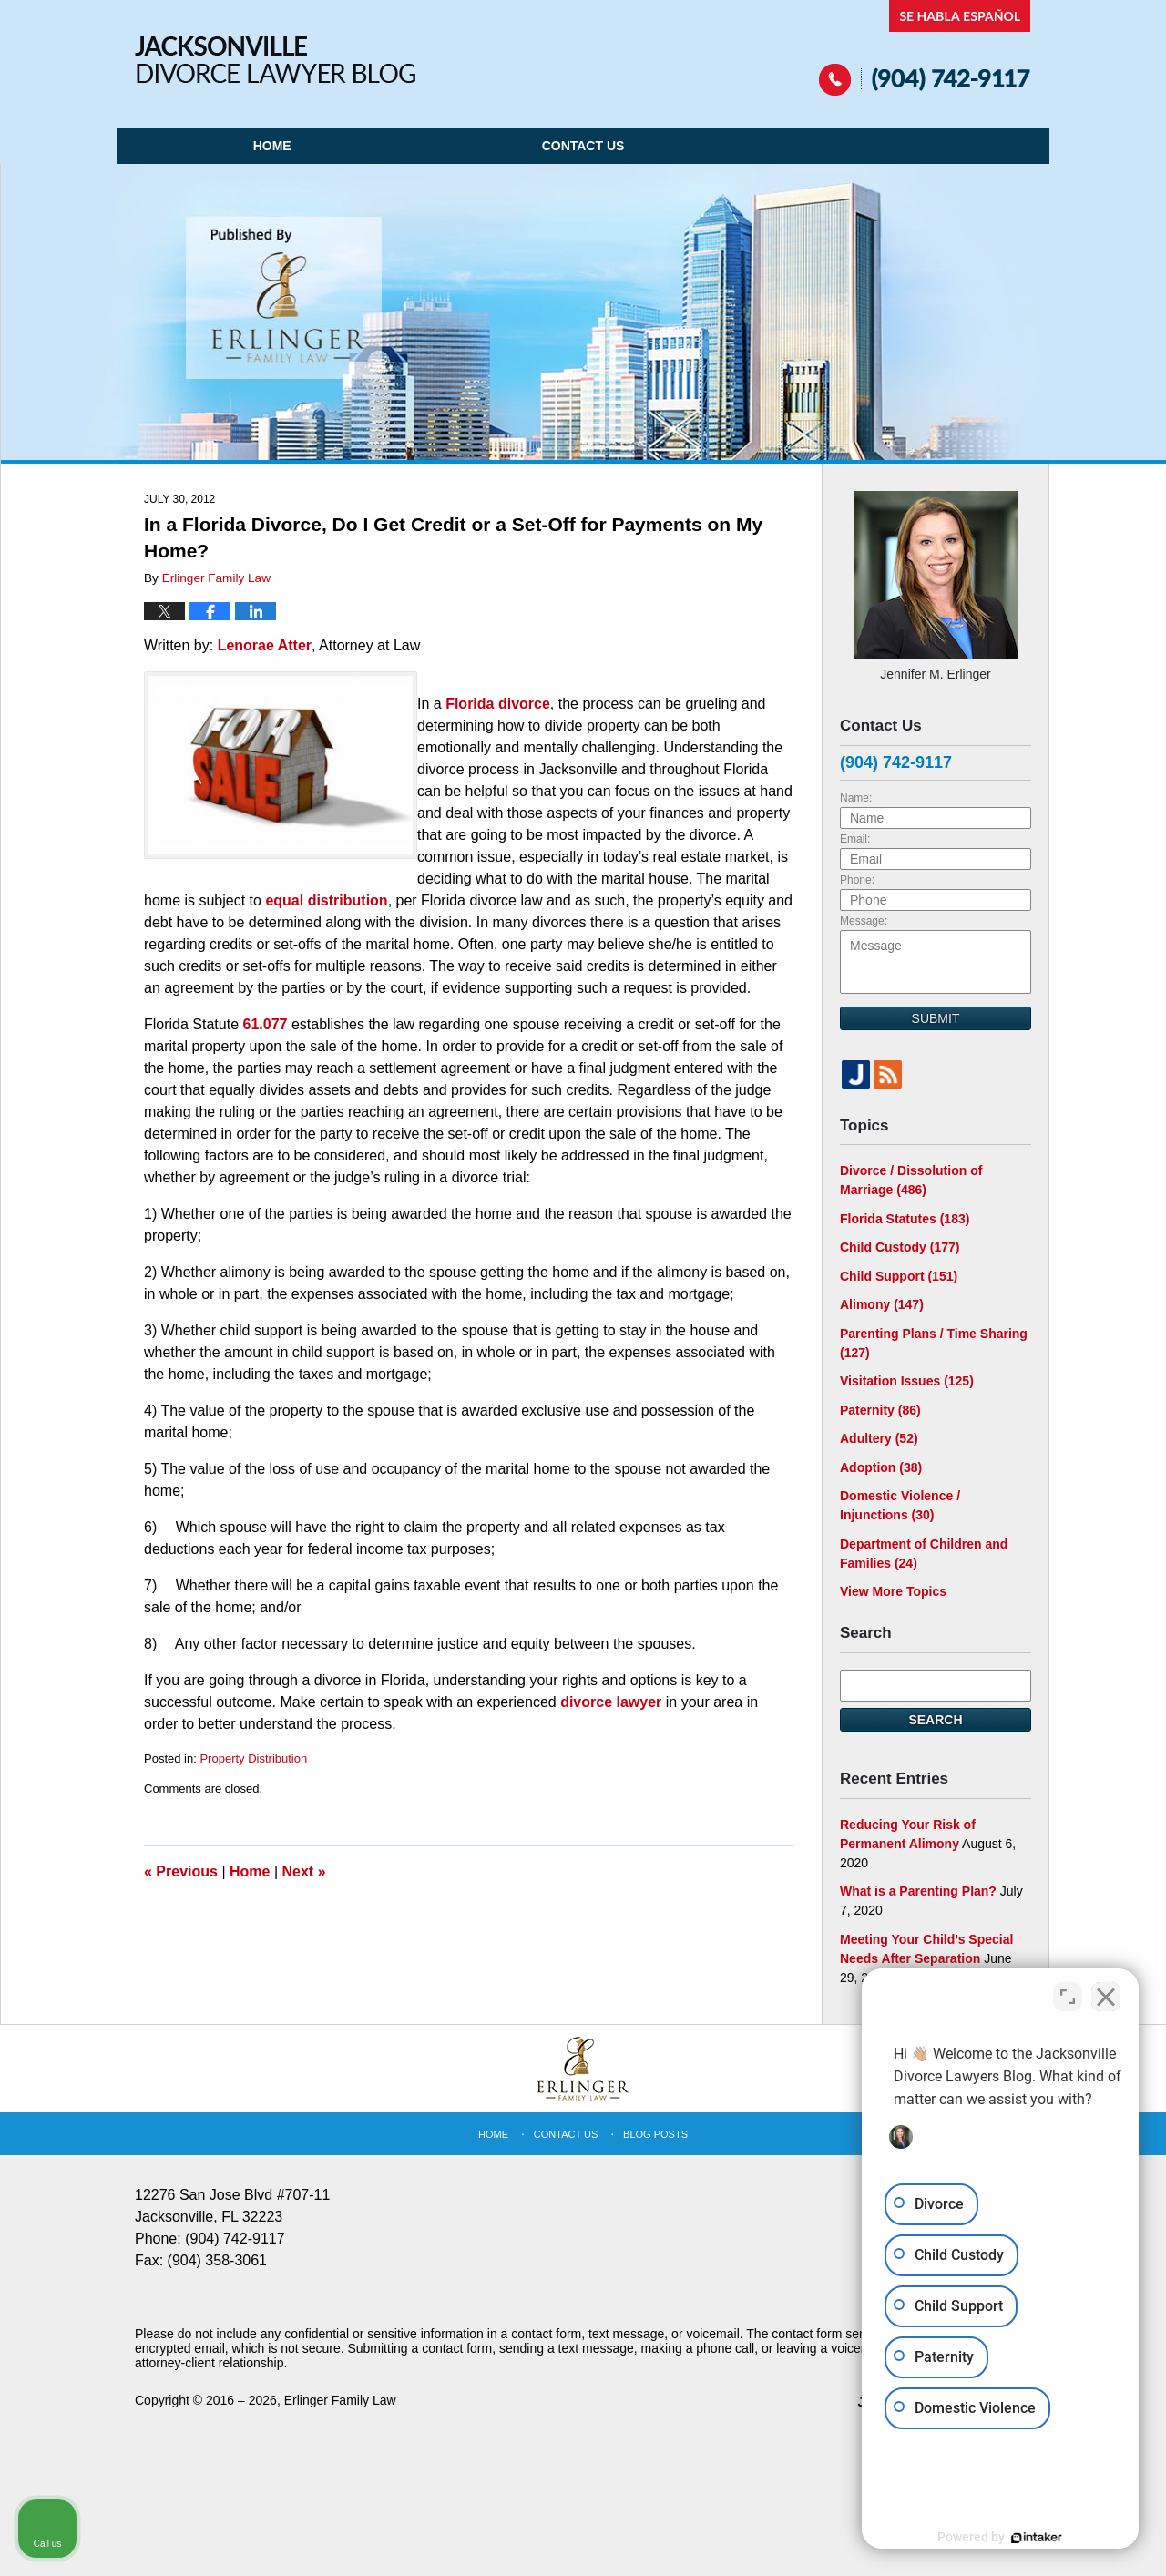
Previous (181, 1871)
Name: (856, 798)
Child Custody (899, 1247)
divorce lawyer (610, 1702)
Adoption (881, 1467)
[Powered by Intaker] (1011, 2537)
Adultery (879, 1438)
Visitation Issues (907, 1381)
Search (935, 1719)
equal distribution (326, 900)
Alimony (882, 1304)
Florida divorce (497, 703)
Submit (936, 1018)
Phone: (857, 880)
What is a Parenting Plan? (918, 1891)
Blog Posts (655, 2134)
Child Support (898, 1276)
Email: (855, 839)
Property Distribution (253, 1758)
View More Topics (893, 1591)
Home (272, 145)
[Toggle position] (1067, 1994)
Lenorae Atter (265, 645)
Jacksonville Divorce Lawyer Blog (275, 59)
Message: (863, 921)
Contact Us (583, 145)
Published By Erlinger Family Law (925, 48)
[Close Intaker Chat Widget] (1105, 1994)
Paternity (880, 1410)
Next (304, 1871)
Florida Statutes (904, 1218)
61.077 (265, 1024)
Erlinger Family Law (340, 2400)
